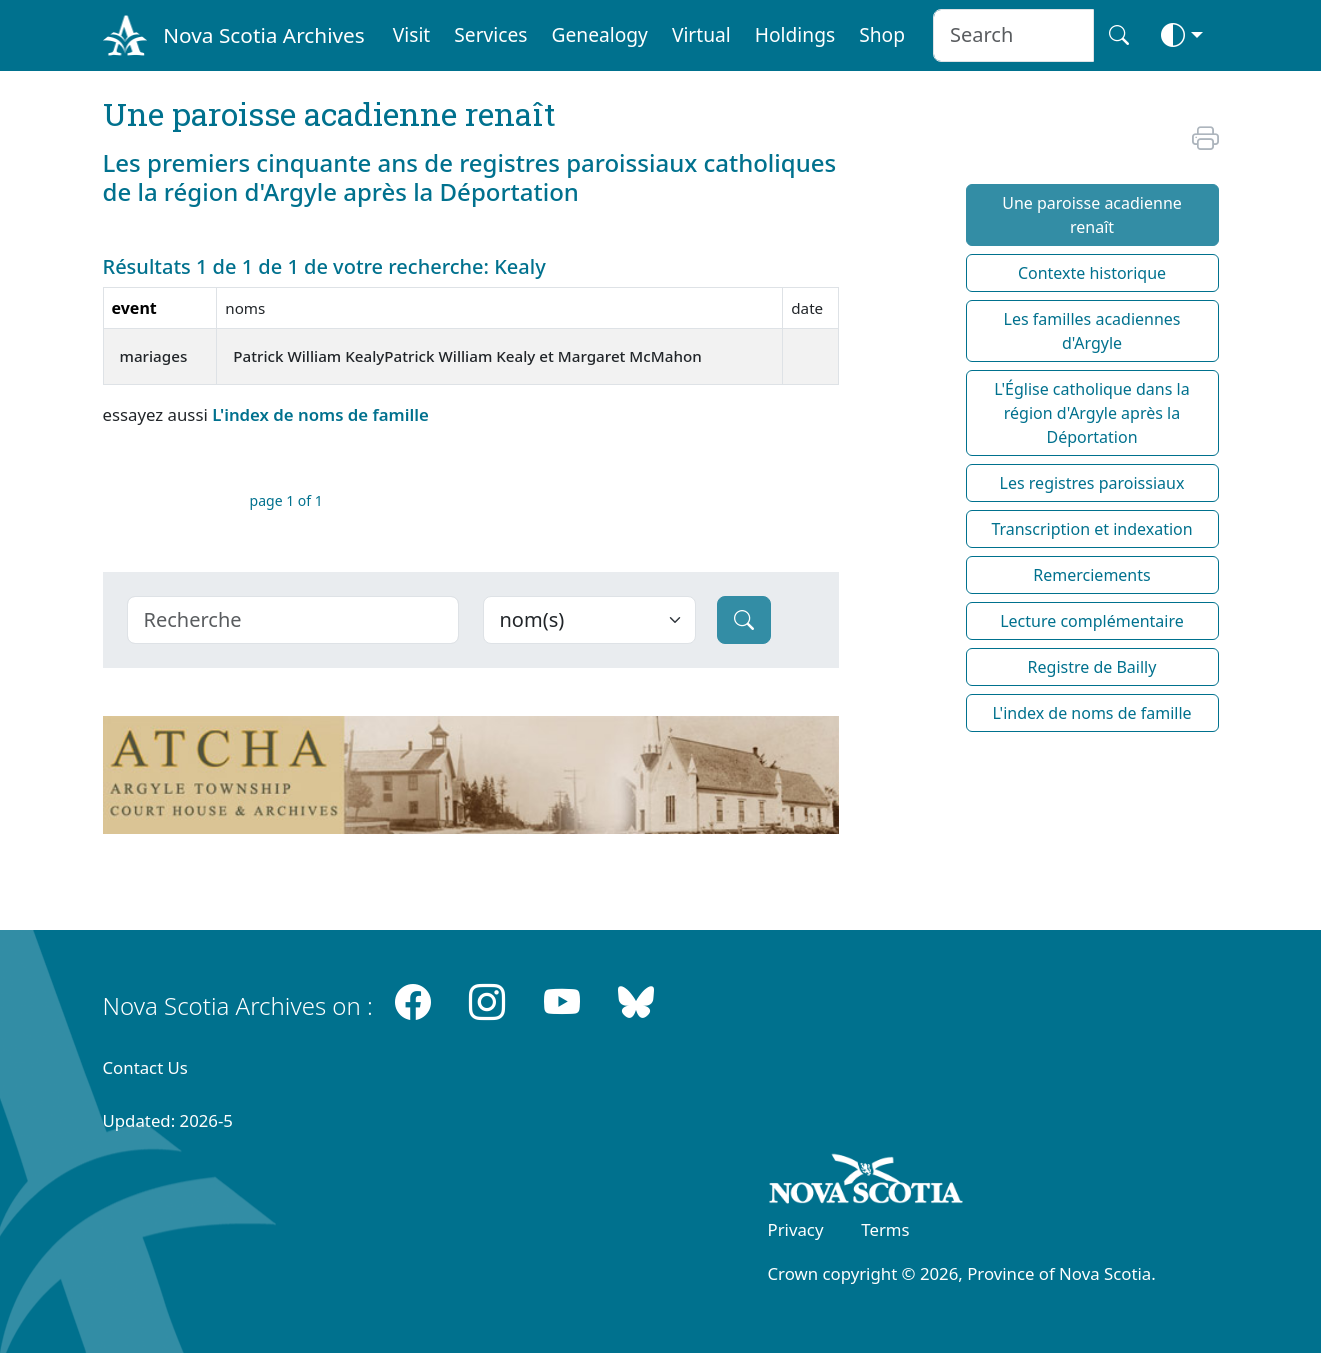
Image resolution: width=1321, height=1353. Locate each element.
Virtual (701, 34)
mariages (154, 356)
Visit (412, 34)
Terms (885, 1229)
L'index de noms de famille (320, 414)
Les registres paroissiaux (1092, 483)
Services (490, 34)
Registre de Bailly (1092, 667)
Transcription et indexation (1091, 529)
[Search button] (1119, 35)
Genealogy (600, 34)
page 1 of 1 (286, 500)
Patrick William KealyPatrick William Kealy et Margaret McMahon (467, 356)
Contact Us (145, 1067)
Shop (882, 34)
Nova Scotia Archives (263, 35)
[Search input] (1013, 35)
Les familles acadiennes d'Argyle (1092, 331)
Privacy (796, 1229)
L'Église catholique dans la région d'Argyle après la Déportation (1091, 413)
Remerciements (1091, 575)
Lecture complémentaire (1092, 621)
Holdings (795, 34)
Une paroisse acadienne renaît (1092, 215)
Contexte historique (1092, 273)
